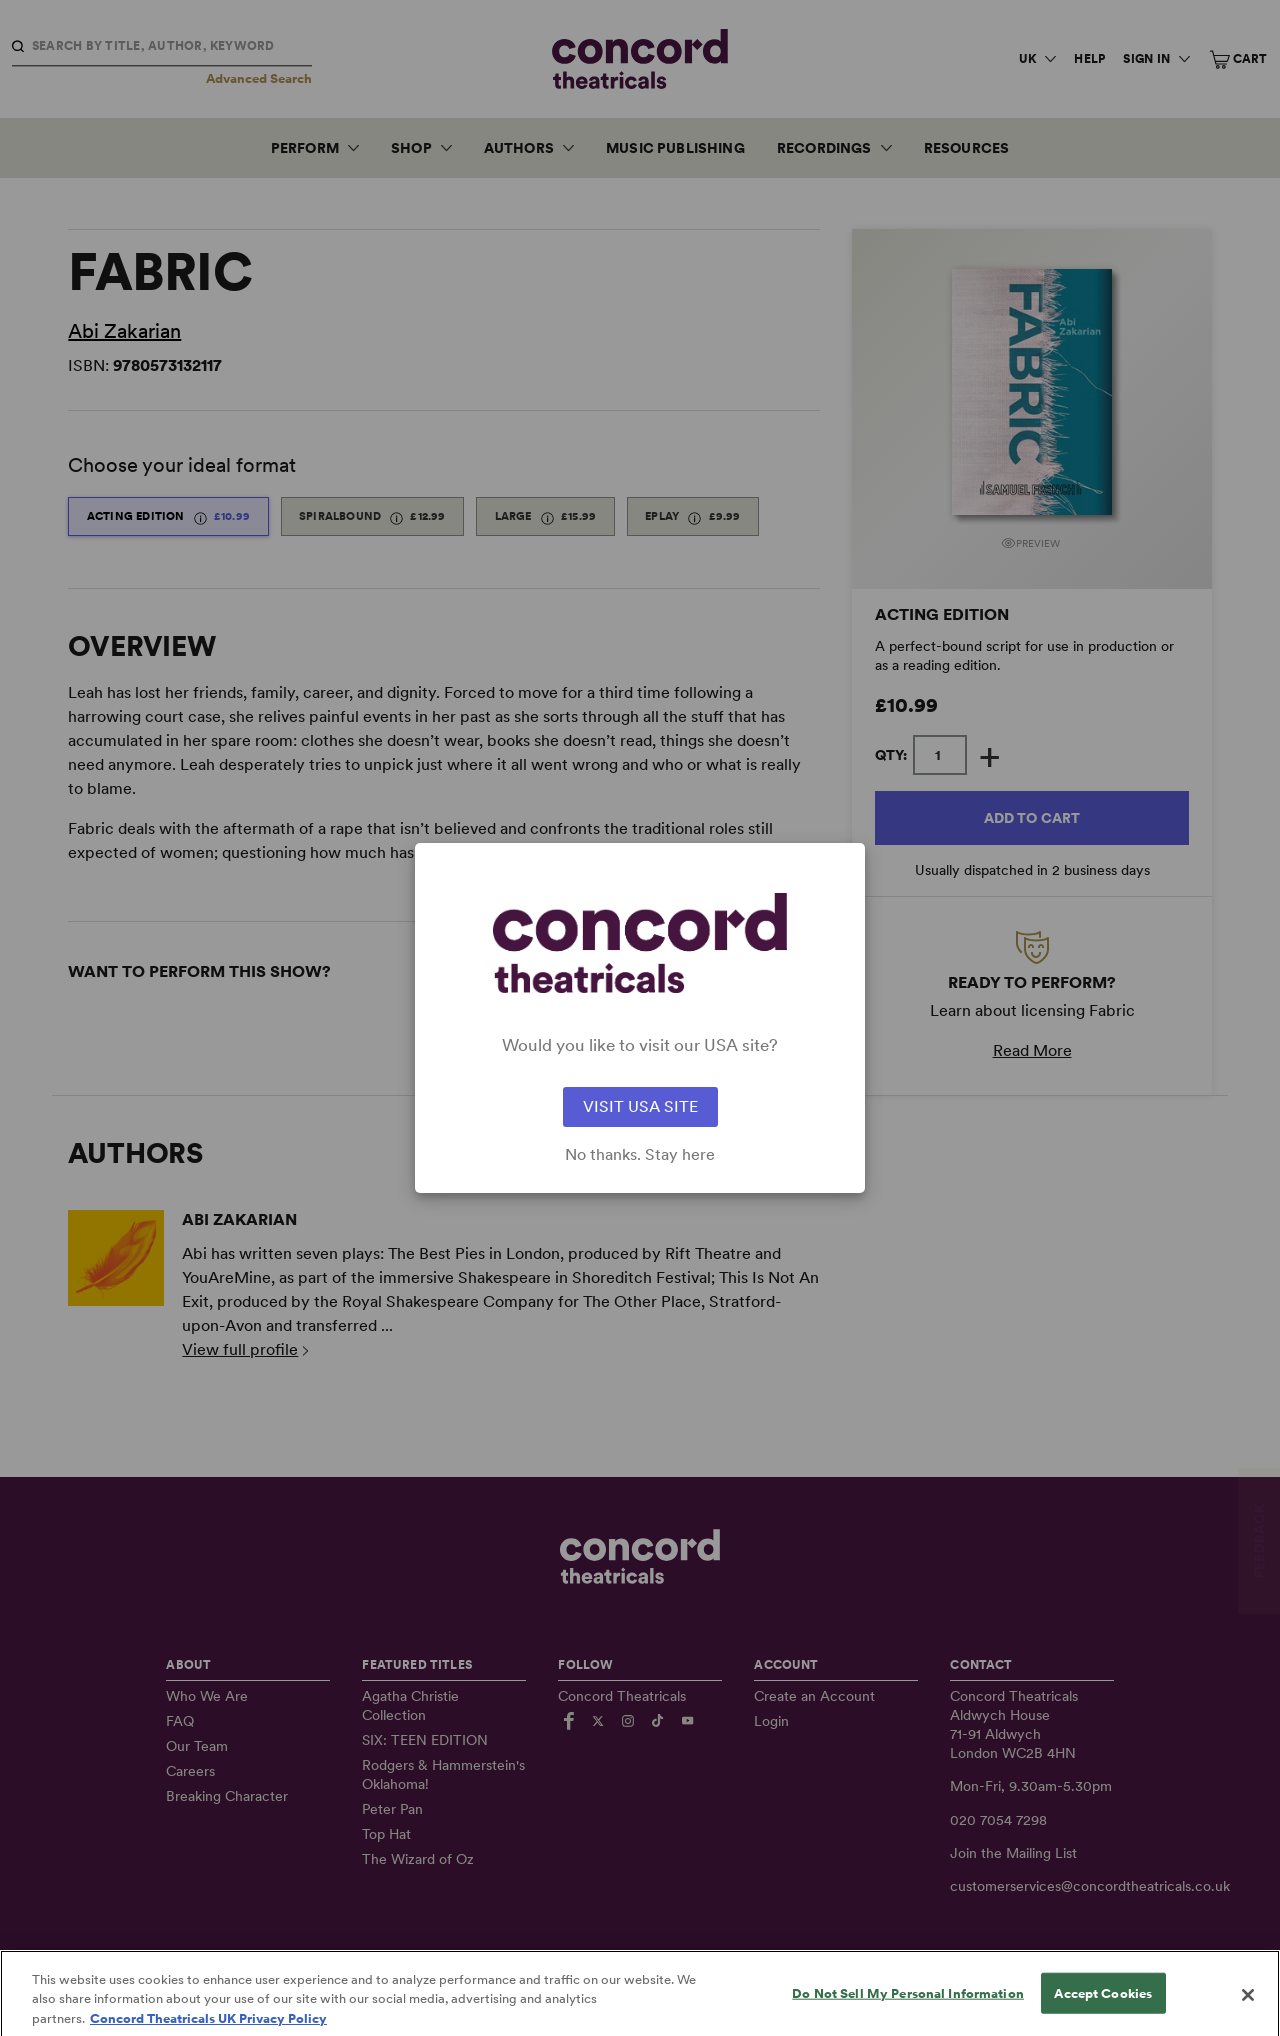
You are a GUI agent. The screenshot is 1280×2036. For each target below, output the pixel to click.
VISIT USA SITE (640, 1106)
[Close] (1248, 2013)
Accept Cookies (1103, 2011)
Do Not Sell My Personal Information (908, 2011)
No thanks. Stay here (640, 1155)
